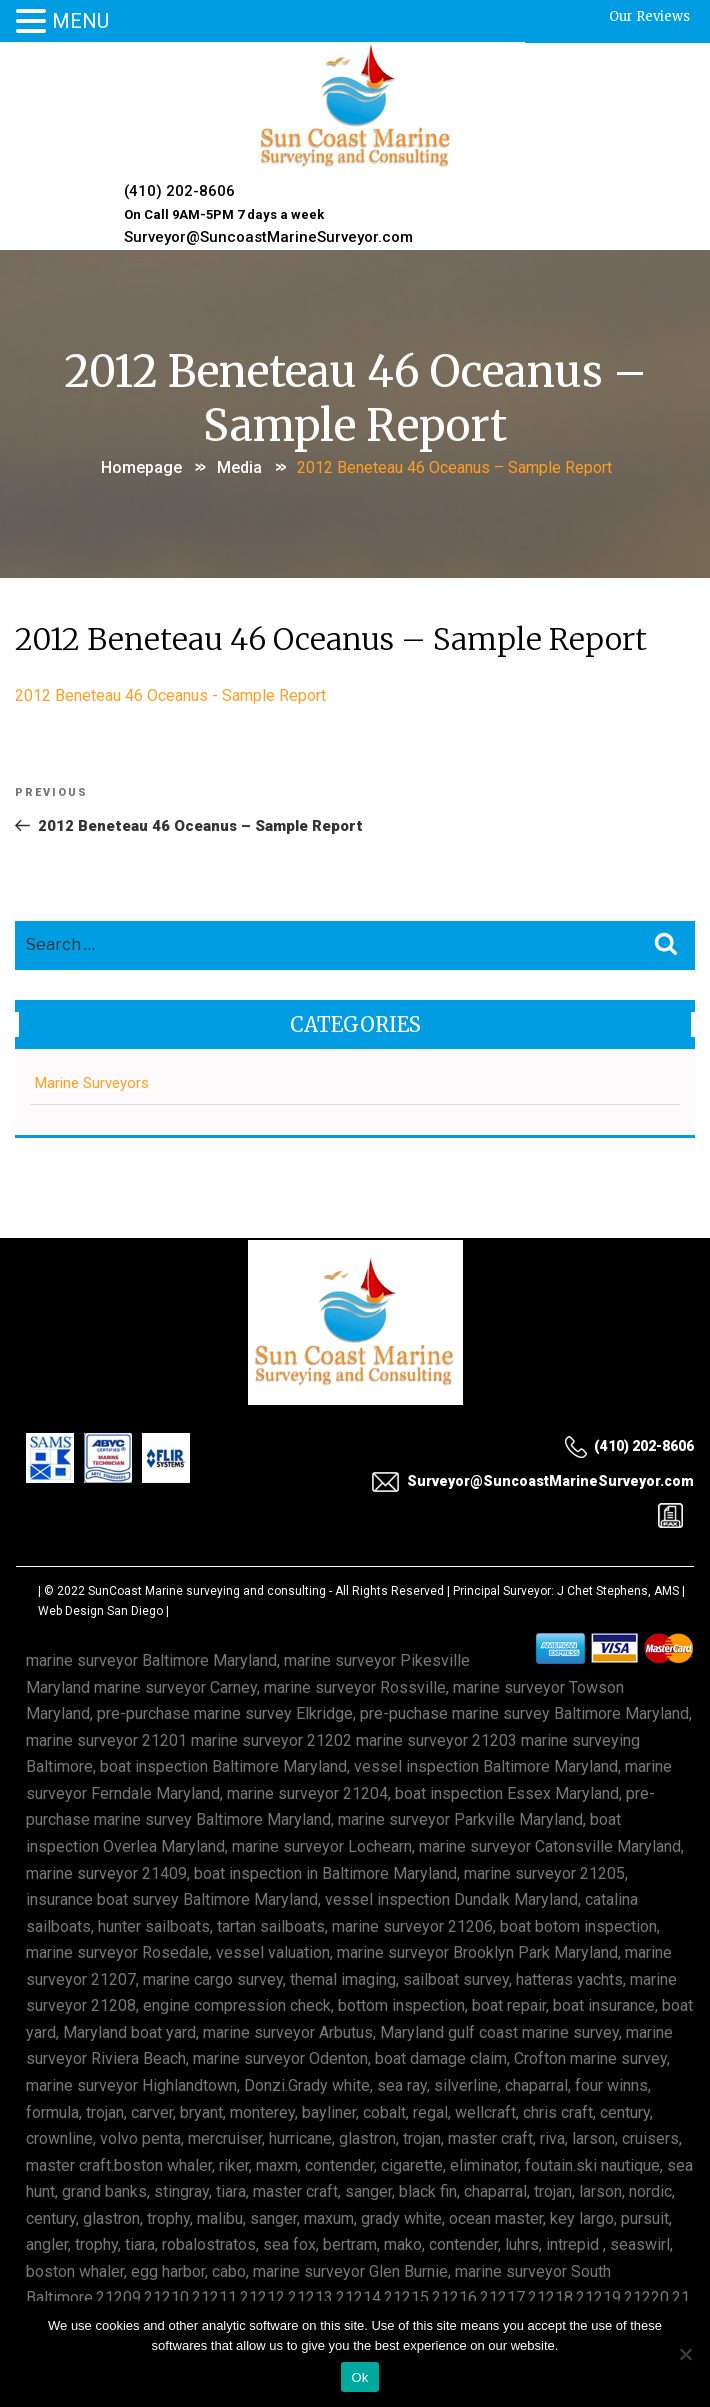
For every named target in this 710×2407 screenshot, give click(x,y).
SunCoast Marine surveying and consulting (207, 1591)
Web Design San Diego (100, 1611)
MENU (80, 21)
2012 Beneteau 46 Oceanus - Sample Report (170, 695)
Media (239, 467)
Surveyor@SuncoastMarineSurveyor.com (268, 237)
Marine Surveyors (92, 1083)
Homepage (141, 467)
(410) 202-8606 (179, 191)
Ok (359, 2377)
